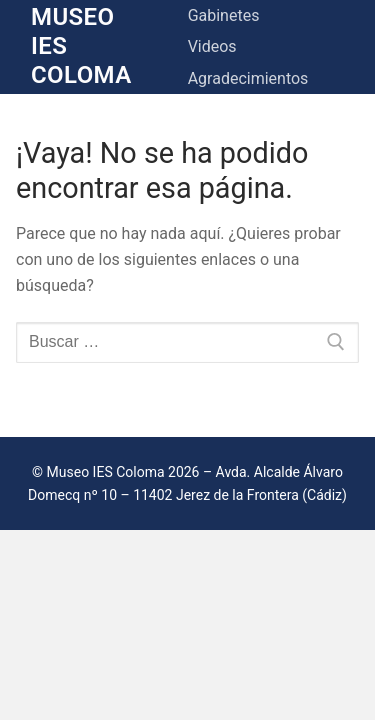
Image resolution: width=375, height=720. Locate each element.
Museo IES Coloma (81, 46)
